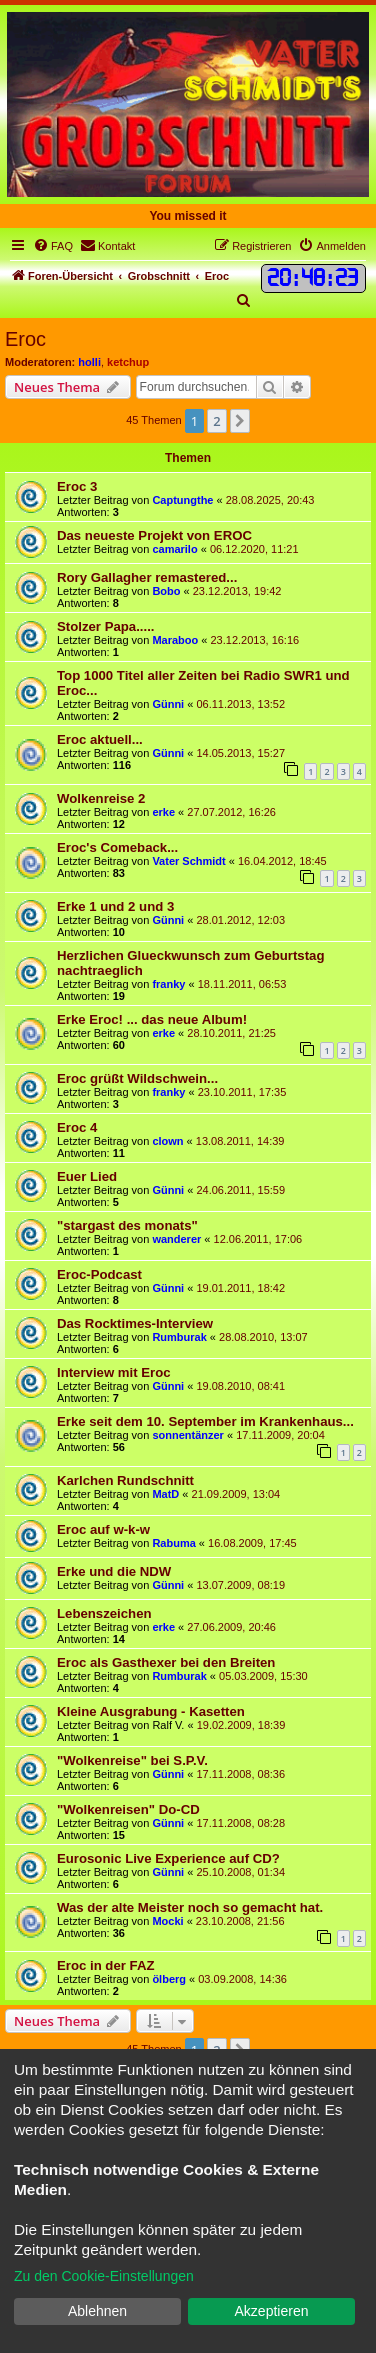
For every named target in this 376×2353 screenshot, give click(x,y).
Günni (168, 704)
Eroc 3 (77, 486)
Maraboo (175, 640)
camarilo (174, 549)
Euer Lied (87, 1176)
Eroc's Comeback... (117, 847)
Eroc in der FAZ (105, 1965)
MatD (165, 1494)
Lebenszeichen (104, 1613)
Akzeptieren (272, 2311)
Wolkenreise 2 (101, 798)
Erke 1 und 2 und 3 (115, 906)
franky (168, 984)
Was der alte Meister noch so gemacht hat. (190, 1907)
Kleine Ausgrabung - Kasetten (151, 1711)
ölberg (169, 1979)
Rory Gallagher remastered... (147, 577)
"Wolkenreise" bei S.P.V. (132, 1760)
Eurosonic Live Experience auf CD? (168, 1858)
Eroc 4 (77, 1127)
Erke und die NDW (114, 1571)
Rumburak (179, 1337)
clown (167, 1141)
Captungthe (182, 500)
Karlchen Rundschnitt (125, 1480)
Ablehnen (97, 2311)
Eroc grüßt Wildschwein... (137, 1078)
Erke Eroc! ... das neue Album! (152, 1019)
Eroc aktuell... (100, 739)
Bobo (166, 591)
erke (163, 812)
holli (89, 362)
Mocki (167, 1921)
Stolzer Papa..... (105, 626)
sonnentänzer (188, 1435)
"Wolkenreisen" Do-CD (128, 1809)
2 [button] (216, 421)
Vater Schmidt (188, 861)
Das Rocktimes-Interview (135, 1323)
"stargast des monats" (127, 1225)
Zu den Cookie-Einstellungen (104, 2276)
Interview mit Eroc (114, 1372)
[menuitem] (53, 246)
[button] (240, 421)
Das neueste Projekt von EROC (154, 535)
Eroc (25, 339)
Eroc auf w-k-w (103, 1529)
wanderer (176, 1239)
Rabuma (173, 1543)
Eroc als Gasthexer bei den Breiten (166, 1662)
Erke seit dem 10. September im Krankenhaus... (205, 1421)
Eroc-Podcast (99, 1274)
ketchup (128, 362)
